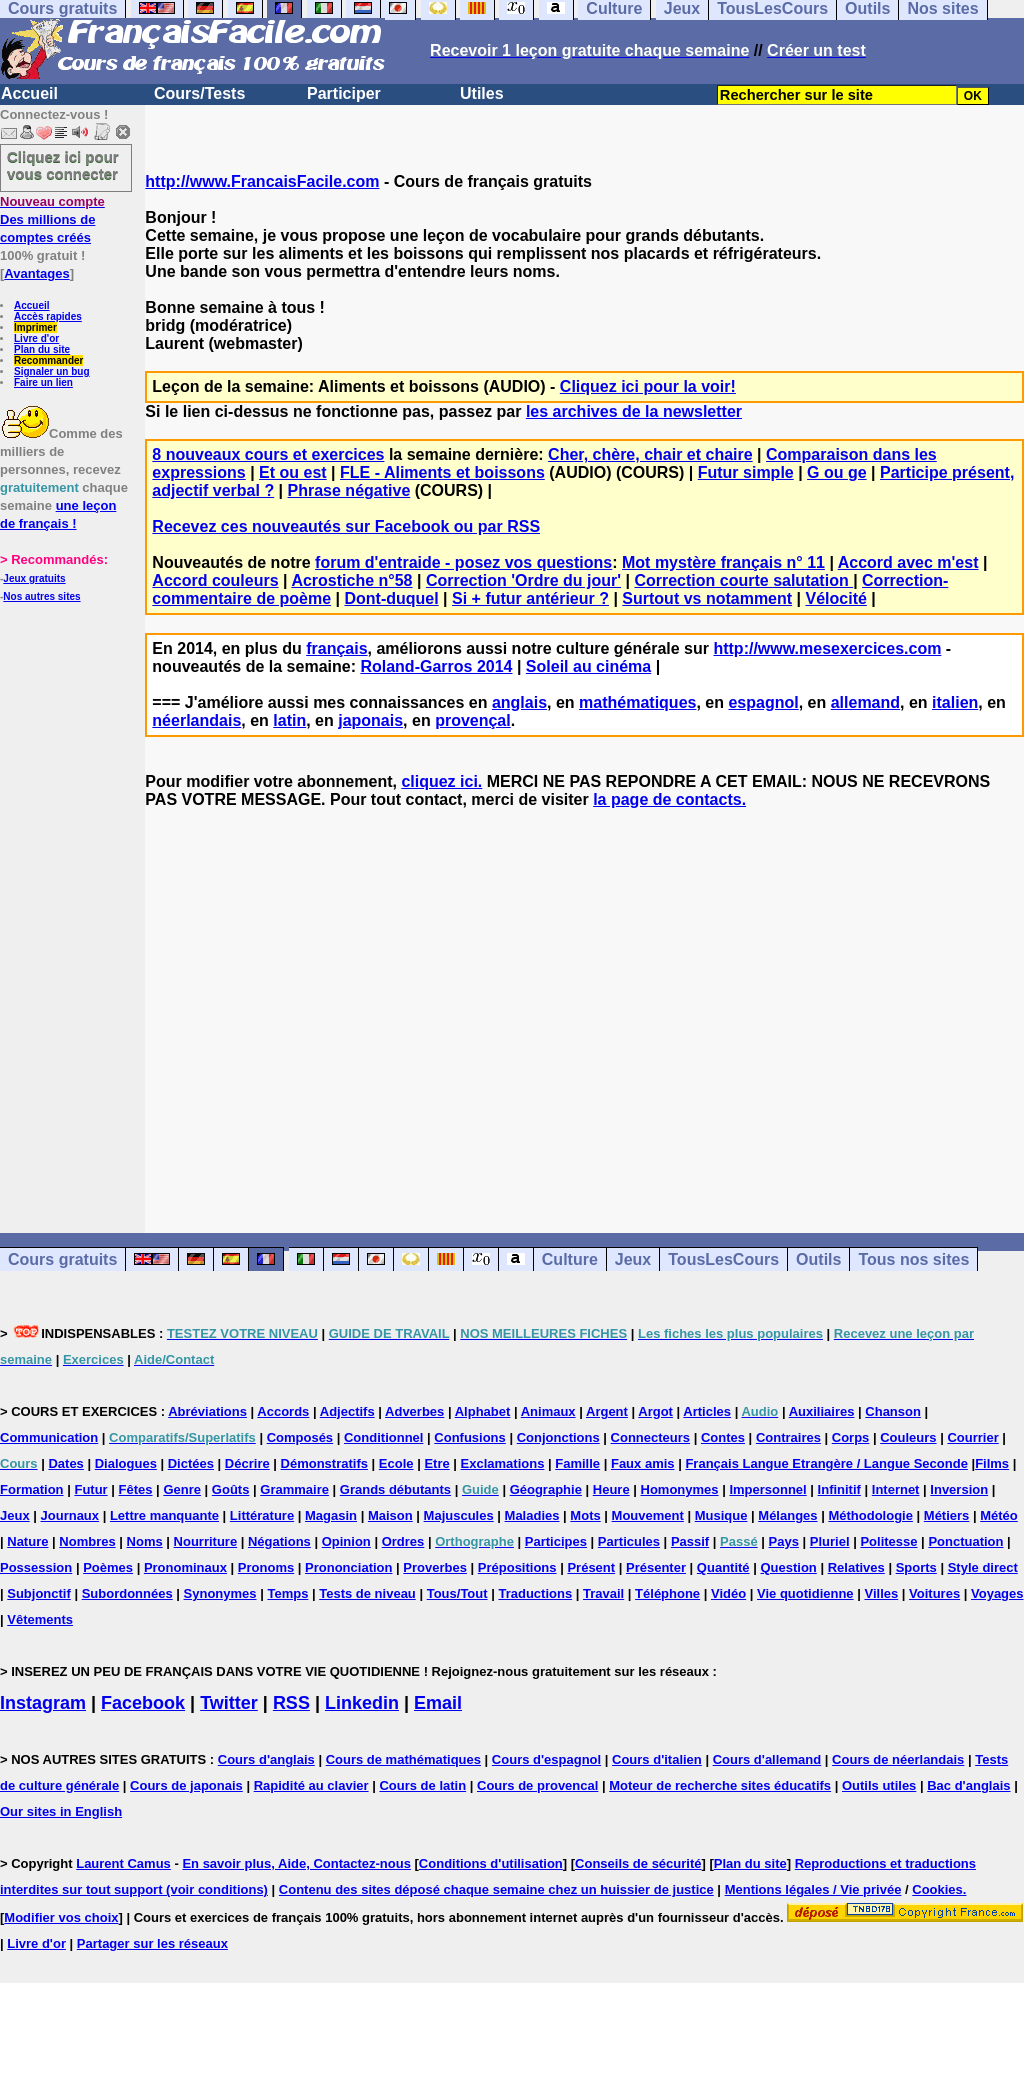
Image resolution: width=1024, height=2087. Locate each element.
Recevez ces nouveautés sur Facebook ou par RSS (346, 526)
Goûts (231, 1489)
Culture (570, 1259)
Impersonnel (767, 1489)
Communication (49, 1437)
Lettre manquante (164, 1515)
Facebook (143, 1703)
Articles (707, 1411)
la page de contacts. (669, 799)
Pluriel (830, 1541)
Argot (655, 1411)
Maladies (532, 1515)
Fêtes (136, 1489)
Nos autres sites (41, 596)
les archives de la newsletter (634, 411)
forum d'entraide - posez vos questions (463, 562)
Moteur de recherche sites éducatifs (720, 1785)
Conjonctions (558, 1437)
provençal (473, 720)
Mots (585, 1515)
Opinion (346, 1541)
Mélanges (787, 1515)
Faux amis (643, 1463)
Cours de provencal (537, 1785)
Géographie (546, 1489)
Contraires (788, 1437)
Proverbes (435, 1567)
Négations (279, 1541)
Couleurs (908, 1437)
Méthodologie (870, 1515)
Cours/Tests (199, 93)
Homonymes (680, 1489)
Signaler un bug (52, 371)
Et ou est (293, 472)
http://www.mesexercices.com (827, 648)
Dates (65, 1463)
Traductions (535, 1593)
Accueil (29, 93)
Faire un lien (43, 382)
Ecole (396, 1463)
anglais (519, 702)
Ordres (403, 1541)
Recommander (48, 360)
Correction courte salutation (743, 580)
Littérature (262, 1515)
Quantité (723, 1567)
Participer (344, 93)
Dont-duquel (391, 598)
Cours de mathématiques (403, 1759)
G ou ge (837, 472)
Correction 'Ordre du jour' (523, 580)
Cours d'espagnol (546, 1759)
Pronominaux (185, 1567)
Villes (881, 1593)
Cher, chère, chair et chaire (650, 454)
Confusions (470, 1437)
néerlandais (196, 720)
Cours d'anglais (266, 1759)
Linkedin (362, 1703)
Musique (721, 1515)
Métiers (947, 1515)
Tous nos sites (913, 1259)
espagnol (763, 702)
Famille (577, 1463)
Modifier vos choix (61, 1917)
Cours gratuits (62, 1259)
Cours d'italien (657, 1759)
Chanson (893, 1411)
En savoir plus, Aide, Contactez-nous (296, 1863)
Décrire (247, 1463)
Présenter (656, 1567)
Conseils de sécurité (638, 1863)
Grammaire (294, 1489)
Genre (182, 1489)
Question (788, 1567)
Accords (283, 1411)
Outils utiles (879, 1785)
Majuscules (459, 1515)
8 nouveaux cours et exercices (268, 454)
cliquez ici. (441, 781)
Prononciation (348, 1567)
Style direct (983, 1567)
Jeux (633, 1259)
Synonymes (220, 1593)
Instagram (43, 1703)
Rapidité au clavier (311, 1785)
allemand (865, 702)
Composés (300, 1437)
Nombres (87, 1541)
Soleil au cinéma (588, 666)
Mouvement (648, 1515)
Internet (896, 1489)
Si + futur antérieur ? (530, 598)
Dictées (191, 1463)
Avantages (36, 273)
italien (955, 702)
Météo (999, 1515)
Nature (27, 1541)
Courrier (972, 1437)
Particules (629, 1541)
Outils (818, 1259)
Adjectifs (347, 1411)
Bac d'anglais (968, 1785)
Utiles (482, 93)
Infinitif (839, 1489)
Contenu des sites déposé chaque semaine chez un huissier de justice (496, 1889)
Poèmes (108, 1567)
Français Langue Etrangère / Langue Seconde (826, 1463)
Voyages (997, 1593)
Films (992, 1463)
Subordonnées (127, 1593)
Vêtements (40, 1619)
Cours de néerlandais (898, 1759)
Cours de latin (422, 1785)
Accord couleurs (215, 580)
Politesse (888, 1541)
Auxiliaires (822, 1411)
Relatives (856, 1567)
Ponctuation (965, 1541)
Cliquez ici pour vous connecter (63, 165)
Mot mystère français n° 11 (723, 562)
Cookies (937, 1889)
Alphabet (483, 1411)
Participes (556, 1541)
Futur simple (746, 472)
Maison (390, 1515)
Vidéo (728, 1593)
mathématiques (637, 702)
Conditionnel (383, 1437)
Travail (603, 1593)
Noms (145, 1541)
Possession (36, 1567)
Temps (287, 1593)
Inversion (959, 1489)
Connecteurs (650, 1437)
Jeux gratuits (34, 578)
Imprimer (35, 327)
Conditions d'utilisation (491, 1863)
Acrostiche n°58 (351, 580)
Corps (851, 1437)
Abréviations (207, 1411)
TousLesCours (723, 1259)
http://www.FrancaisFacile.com (262, 181)
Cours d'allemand (767, 1759)
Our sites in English (61, 1811)
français (336, 648)
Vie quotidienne (805, 1593)
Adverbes (414, 1411)
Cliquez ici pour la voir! (648, 386)
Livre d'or (36, 338)
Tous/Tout (457, 1593)
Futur (90, 1489)
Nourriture (206, 1541)
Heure (611, 1489)
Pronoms (266, 1567)
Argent (607, 1411)
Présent (591, 1567)
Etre (436, 1463)
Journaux (70, 1515)
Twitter (229, 1703)
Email (438, 1703)
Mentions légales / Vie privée (813, 1889)
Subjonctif (39, 1593)
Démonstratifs (324, 1463)
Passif (690, 1541)
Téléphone (667, 1593)
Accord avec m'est (908, 562)
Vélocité (836, 598)
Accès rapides (48, 316)
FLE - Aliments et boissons (442, 472)
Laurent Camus (123, 1863)
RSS (291, 1703)
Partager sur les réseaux (152, 1943)
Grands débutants (395, 1489)
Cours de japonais (186, 1785)
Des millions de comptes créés (52, 219)
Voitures (934, 1593)
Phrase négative (349, 490)
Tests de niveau (367, 1593)
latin (289, 720)
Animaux (548, 1411)
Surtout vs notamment (707, 598)
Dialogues (126, 1463)
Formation (32, 1489)
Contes (723, 1437)
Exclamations (503, 1463)
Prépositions (517, 1567)
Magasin (331, 1515)
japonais (370, 720)
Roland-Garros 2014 (436, 666)
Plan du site (42, 349)
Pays (784, 1541)
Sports (916, 1567)
